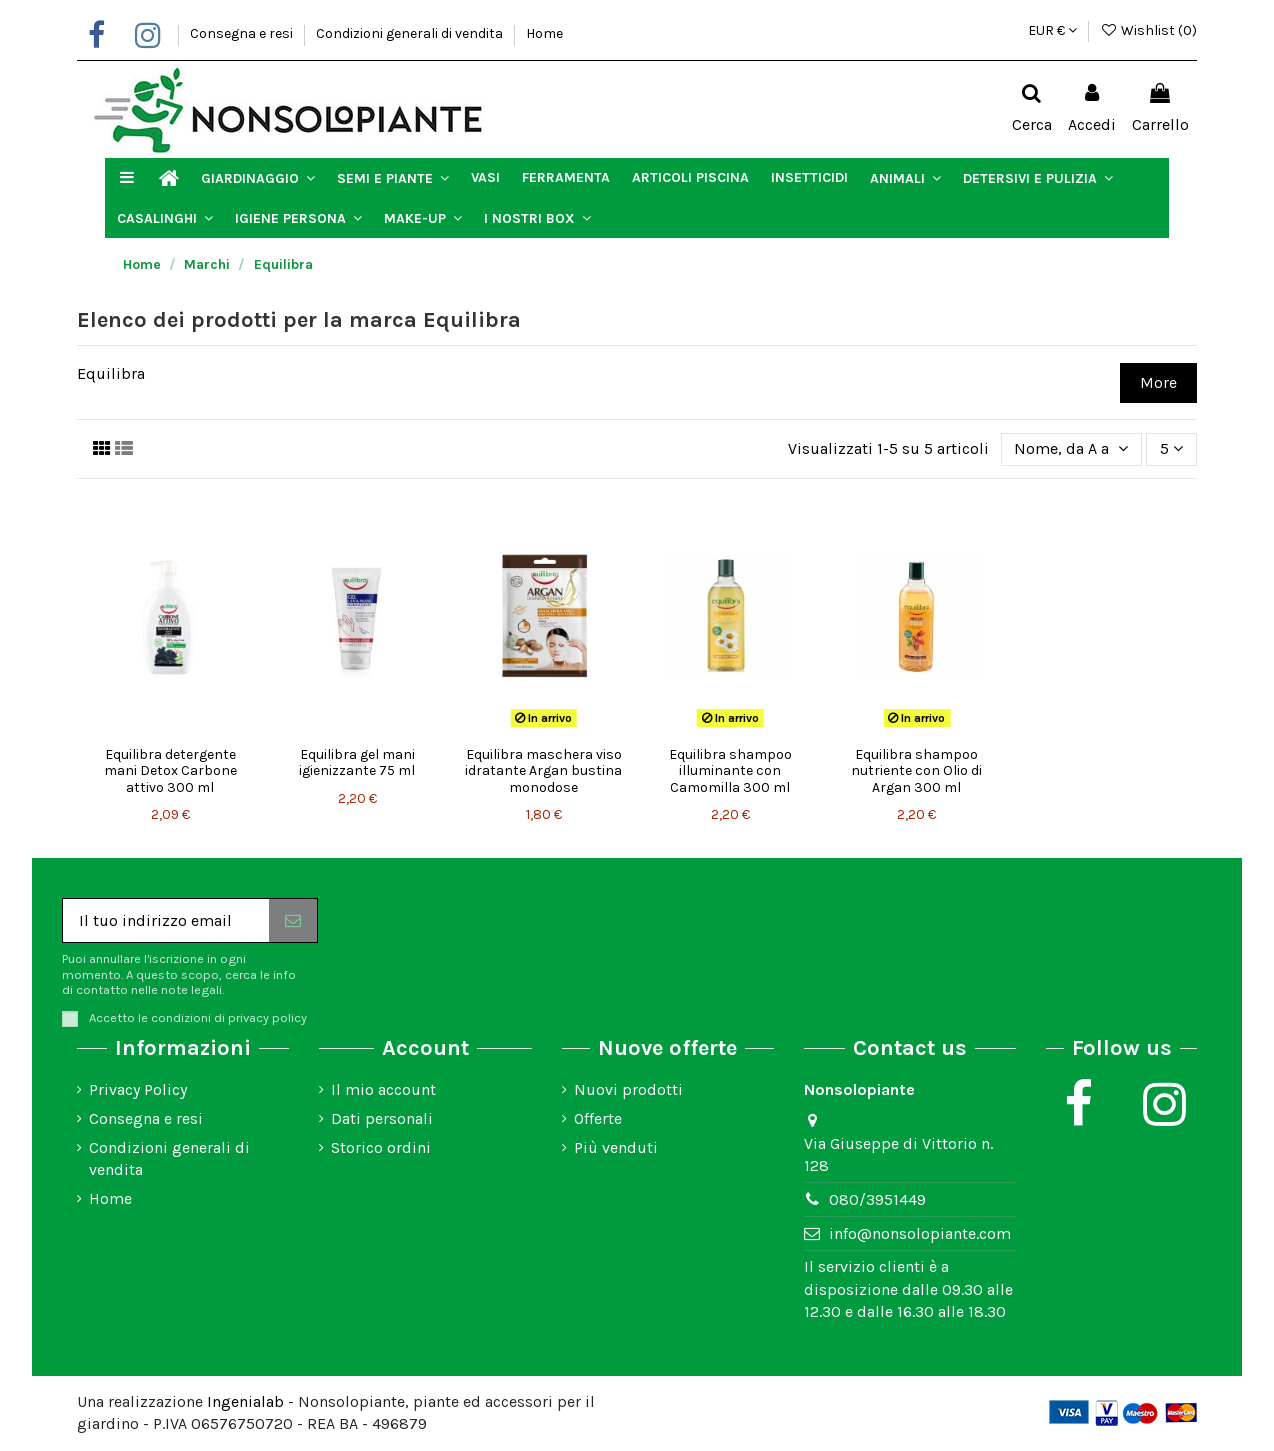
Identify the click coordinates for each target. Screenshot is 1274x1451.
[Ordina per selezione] (1072, 449)
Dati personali (382, 1118)
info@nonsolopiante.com (920, 1233)
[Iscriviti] (293, 920)
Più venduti (616, 1147)
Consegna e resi (243, 33)
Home (544, 33)
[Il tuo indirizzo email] (166, 920)
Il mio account (383, 1089)
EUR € (1052, 30)
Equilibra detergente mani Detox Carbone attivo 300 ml (170, 771)
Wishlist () (1148, 30)
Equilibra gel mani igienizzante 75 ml (357, 763)
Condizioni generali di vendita (411, 33)
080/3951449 (877, 1199)
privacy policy (267, 1017)
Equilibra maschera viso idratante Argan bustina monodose (543, 771)
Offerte (598, 1118)
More (1158, 382)
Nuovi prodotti (628, 1089)
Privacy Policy (138, 1089)
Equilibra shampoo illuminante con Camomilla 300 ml (730, 771)
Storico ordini (381, 1147)
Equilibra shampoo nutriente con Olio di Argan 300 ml (916, 771)
